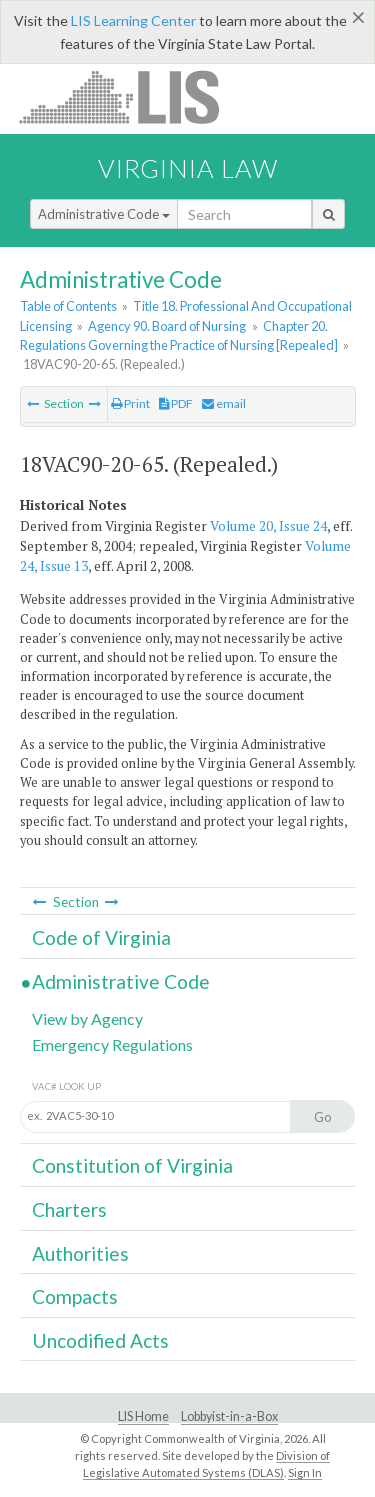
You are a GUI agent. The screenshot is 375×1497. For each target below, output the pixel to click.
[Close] (358, 17)
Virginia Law (188, 168)
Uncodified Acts (100, 1340)
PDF (176, 403)
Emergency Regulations (112, 1044)
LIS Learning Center (133, 20)
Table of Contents (68, 306)
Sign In (305, 1472)
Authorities (80, 1253)
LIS (130, 96)
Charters (69, 1209)
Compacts (75, 1296)
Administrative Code (104, 214)
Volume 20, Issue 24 (268, 526)
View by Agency (87, 1018)
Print (130, 403)
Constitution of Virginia (132, 1165)
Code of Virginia (101, 937)
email (224, 403)
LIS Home (143, 1416)
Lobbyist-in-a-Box (229, 1416)
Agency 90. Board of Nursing (167, 326)
